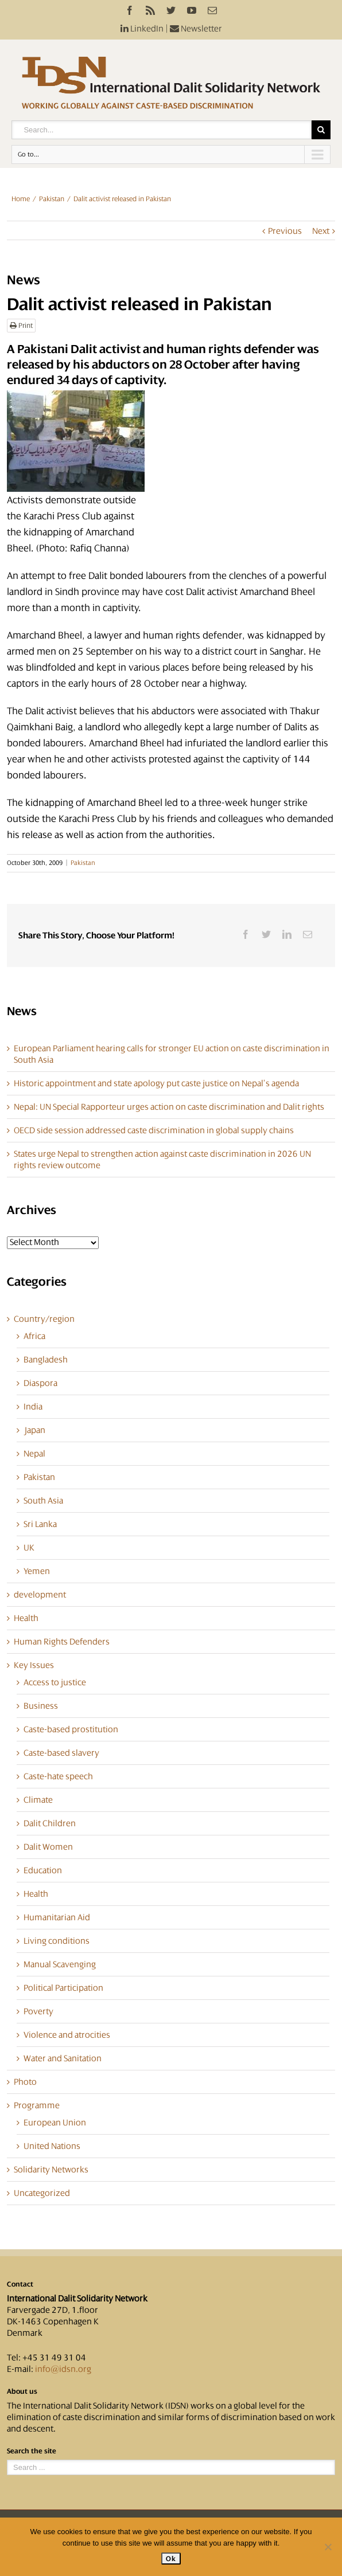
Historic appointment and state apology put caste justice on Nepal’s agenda (156, 1083)
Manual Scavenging (60, 1964)
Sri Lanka (40, 1524)
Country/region (44, 1319)
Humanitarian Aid (57, 1917)
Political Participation (63, 1988)
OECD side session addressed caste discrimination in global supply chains (154, 1130)
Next (320, 231)
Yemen (37, 1571)
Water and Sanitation (63, 2058)
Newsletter (196, 29)
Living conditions (57, 1941)
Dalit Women (48, 1847)
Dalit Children (50, 1823)
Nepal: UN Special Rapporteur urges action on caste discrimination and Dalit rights (169, 1107)
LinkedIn (142, 29)
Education (43, 1870)
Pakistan (51, 199)
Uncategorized (42, 2193)
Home (20, 199)
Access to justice (55, 1682)
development (40, 1595)
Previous (285, 231)
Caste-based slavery (61, 1753)
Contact (20, 2284)
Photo (25, 2082)
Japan (34, 1430)
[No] (327, 2546)
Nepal (34, 1453)
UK (29, 1548)
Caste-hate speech (58, 1776)
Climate (38, 1800)
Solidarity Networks (51, 2169)
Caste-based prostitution (71, 1729)
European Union (55, 2122)
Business (41, 1706)
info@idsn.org (63, 2369)
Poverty (38, 2011)
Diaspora (40, 1383)
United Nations (52, 2146)
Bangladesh (46, 1359)
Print (21, 326)
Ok (171, 2558)
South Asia (43, 1501)
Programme (37, 2105)
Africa (34, 1336)
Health (26, 1618)
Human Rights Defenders (62, 1642)
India (33, 1406)
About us (22, 2391)
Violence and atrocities (67, 2035)
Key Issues (34, 1665)
